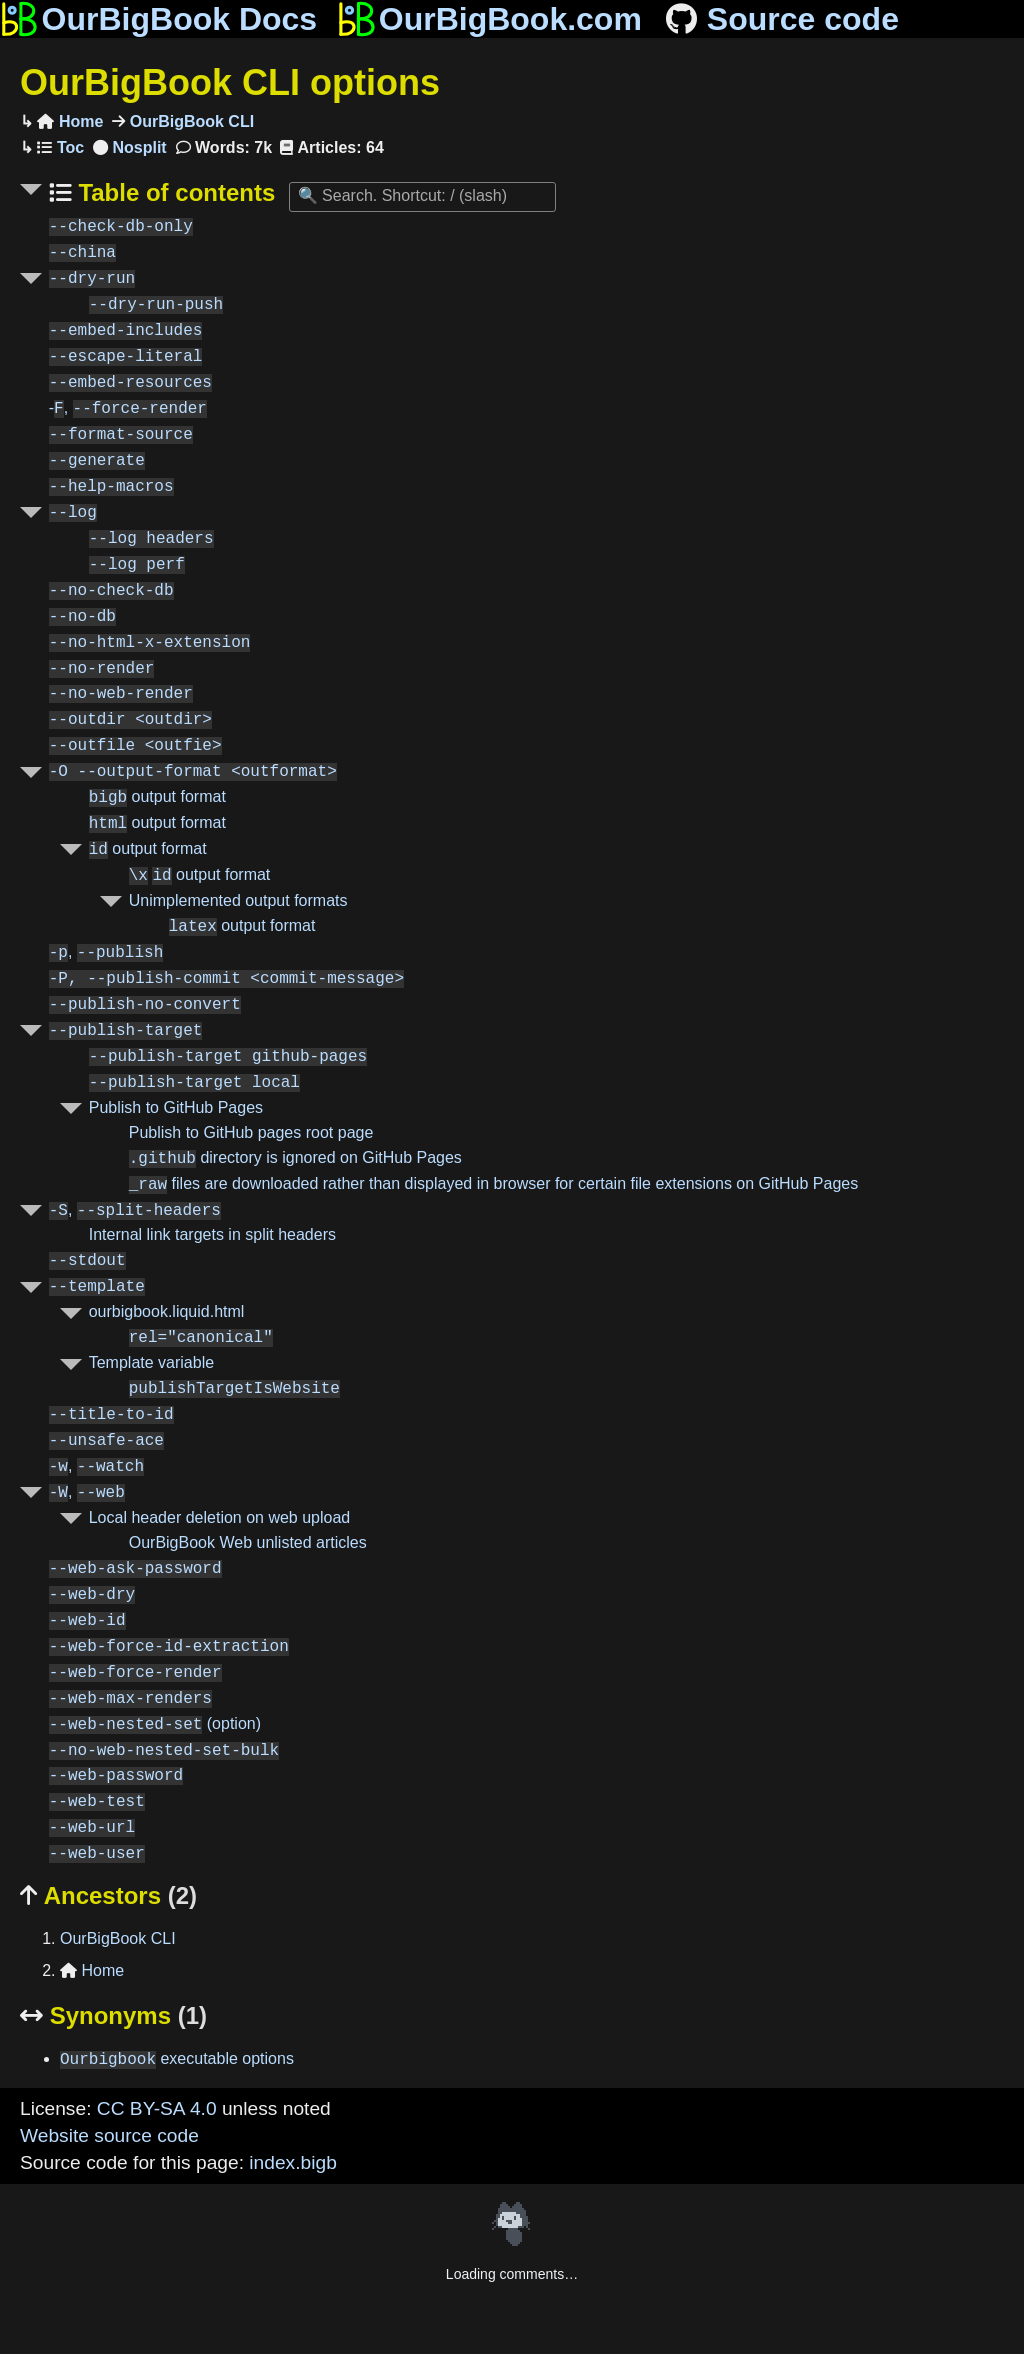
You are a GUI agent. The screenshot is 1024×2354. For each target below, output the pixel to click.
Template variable (151, 1362)
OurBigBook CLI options (230, 82)
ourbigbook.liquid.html (167, 1311)
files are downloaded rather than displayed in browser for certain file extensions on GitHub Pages (493, 1184)
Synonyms (113, 2015)
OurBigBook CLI (189, 121)
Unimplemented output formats (238, 900)
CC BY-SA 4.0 (157, 2108)
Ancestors (108, 1895)
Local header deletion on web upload (220, 1517)
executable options (177, 2059)
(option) (155, 1724)
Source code (780, 19)
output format (157, 797)
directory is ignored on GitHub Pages (295, 1158)
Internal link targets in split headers (212, 1234)
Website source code (109, 2135)
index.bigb (292, 2162)
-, (128, 408)
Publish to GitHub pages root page (251, 1132)
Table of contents (174, 192)
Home (70, 121)
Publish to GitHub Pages (176, 1107)
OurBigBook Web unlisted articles (248, 1542)
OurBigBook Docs (158, 19)
